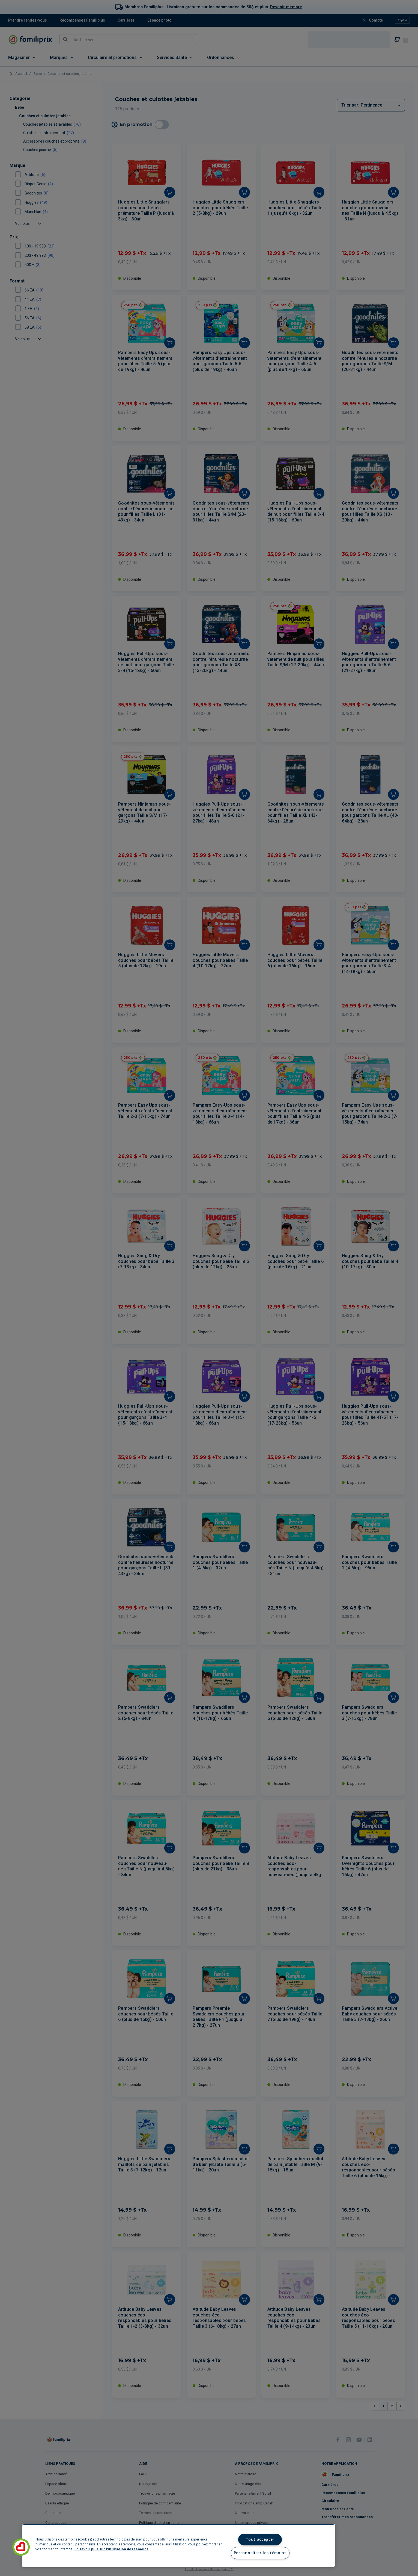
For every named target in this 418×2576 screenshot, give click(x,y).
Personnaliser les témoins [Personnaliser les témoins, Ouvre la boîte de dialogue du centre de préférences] (260, 2552)
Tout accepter (260, 2539)
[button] (21, 2547)
